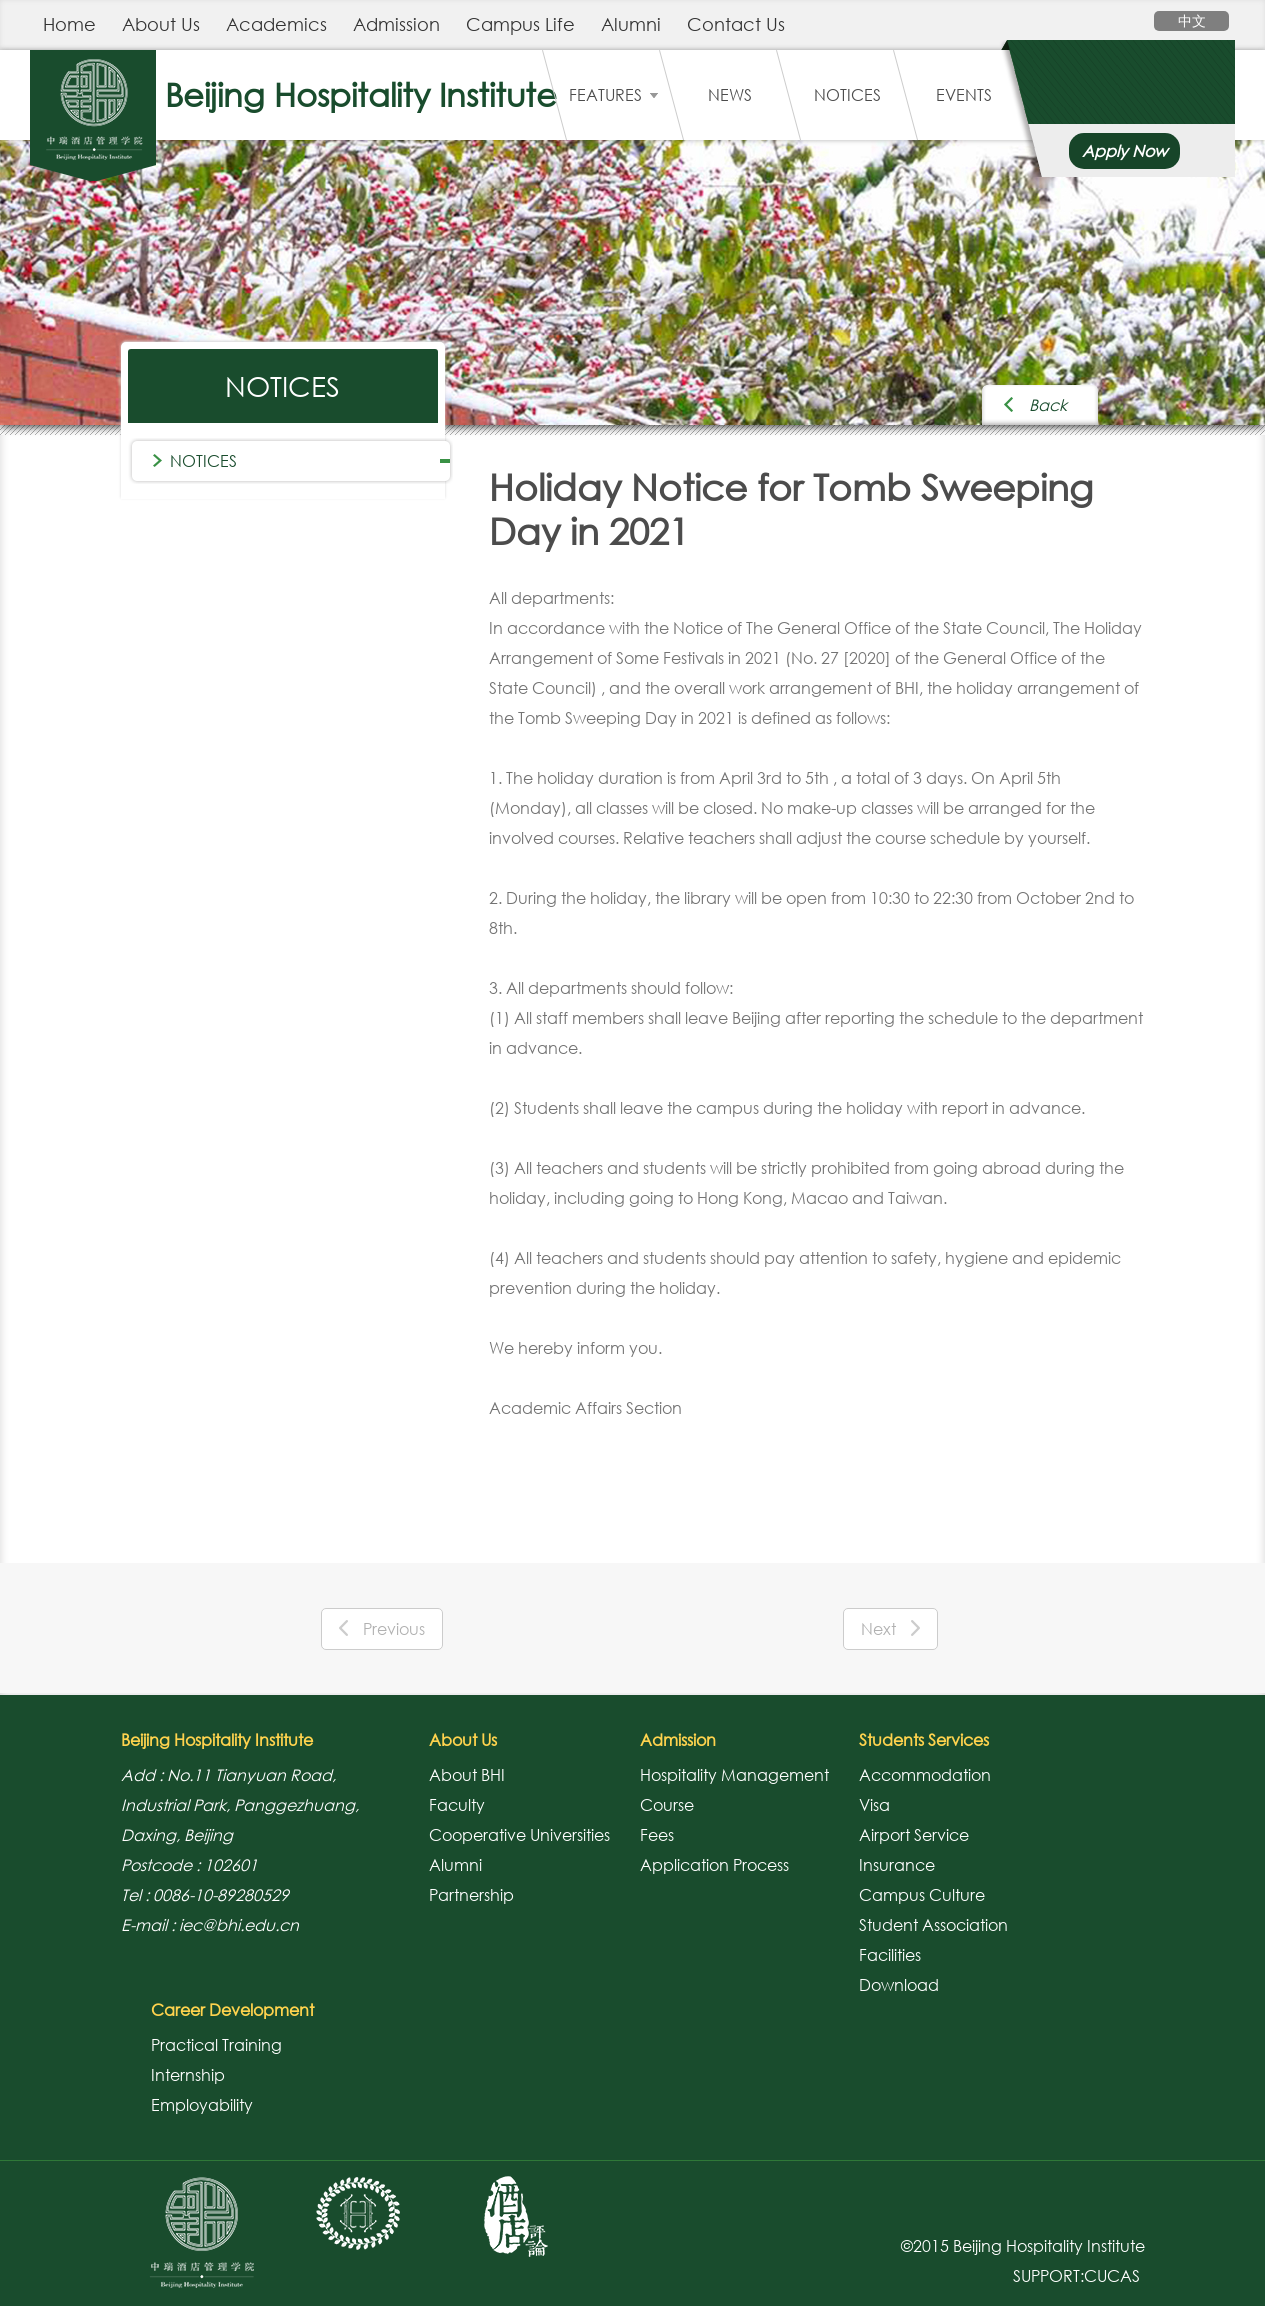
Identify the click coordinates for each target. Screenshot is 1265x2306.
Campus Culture (922, 1895)
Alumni (631, 24)
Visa (874, 1805)
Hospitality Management (734, 1775)
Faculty (457, 1805)
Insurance (897, 1865)
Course (667, 1805)
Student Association (933, 1925)
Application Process (714, 1865)
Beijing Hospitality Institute (361, 94)
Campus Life (520, 24)
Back (1048, 405)
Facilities (890, 1955)
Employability (202, 2105)
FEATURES (613, 95)
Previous (382, 1629)
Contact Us (736, 24)
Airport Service (914, 1835)
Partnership (471, 1895)
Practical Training (216, 2045)
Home (69, 24)
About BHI (467, 1775)
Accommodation (925, 1775)
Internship (188, 2075)
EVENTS (964, 95)
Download (899, 1985)
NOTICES (847, 95)
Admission (396, 24)
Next (890, 1629)
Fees (657, 1835)
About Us (161, 24)
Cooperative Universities (519, 1835)
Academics (276, 24)
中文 (1192, 20)
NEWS (730, 95)
